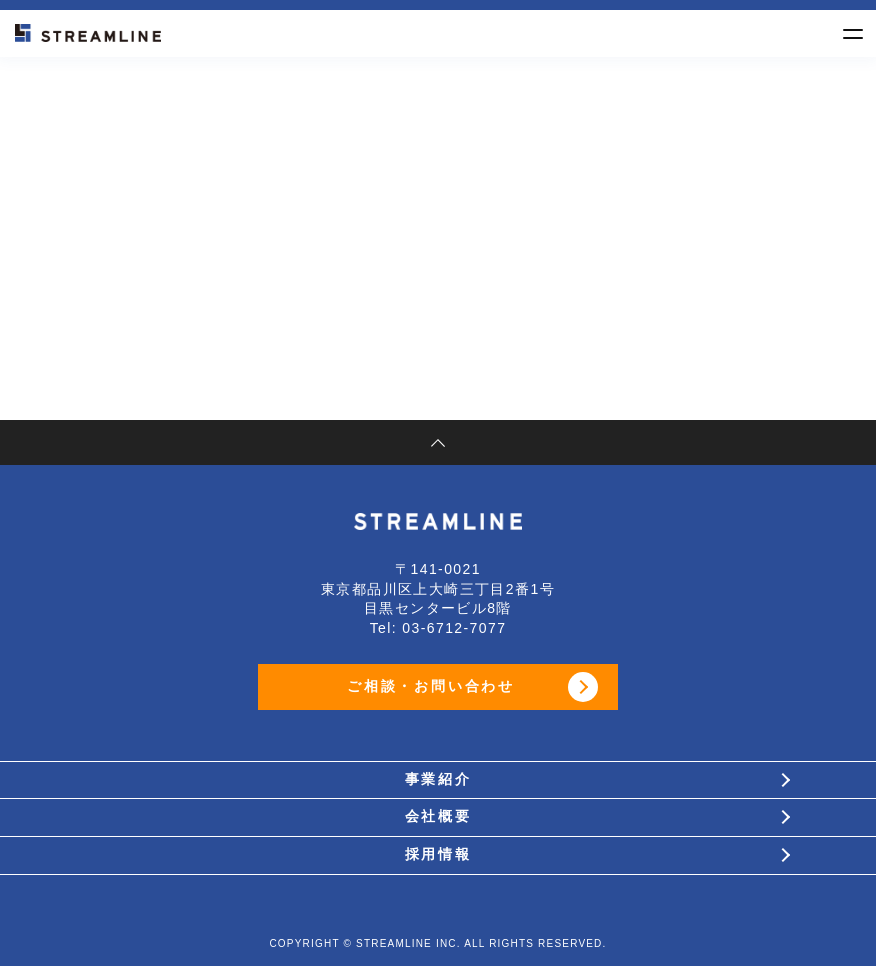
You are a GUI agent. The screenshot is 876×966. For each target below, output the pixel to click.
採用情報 (438, 854)
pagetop (438, 442)
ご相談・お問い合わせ (431, 686)
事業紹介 (438, 779)
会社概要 (438, 816)
